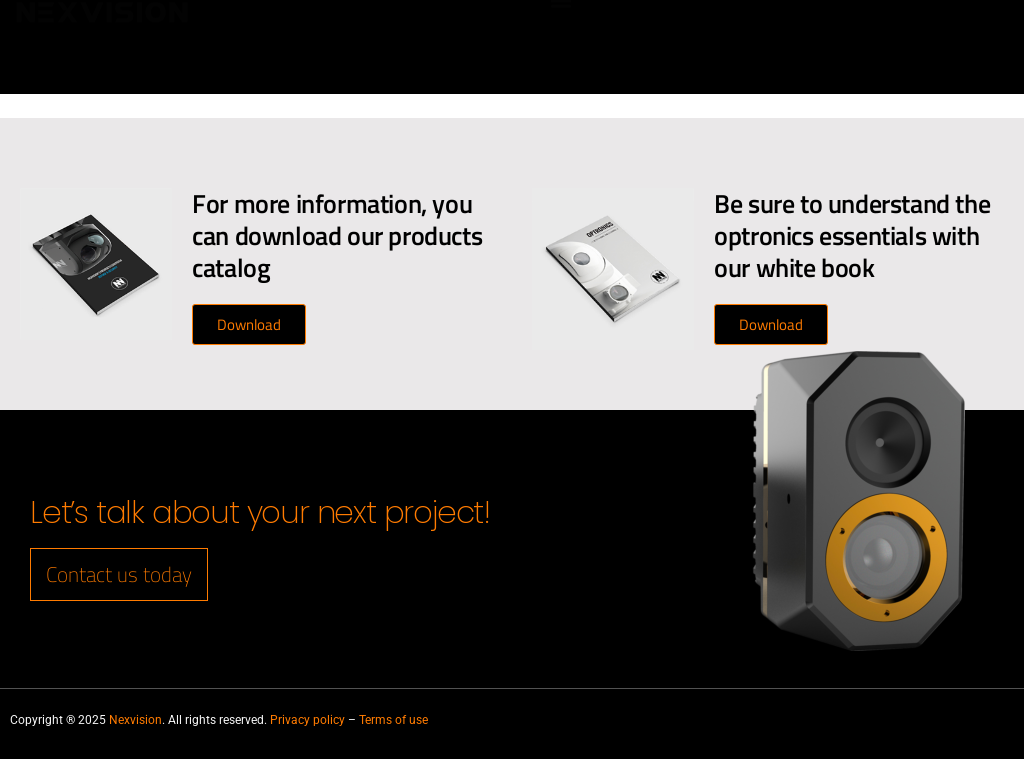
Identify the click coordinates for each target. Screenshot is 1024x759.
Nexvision (135, 720)
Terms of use (393, 720)
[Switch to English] (969, 32)
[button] (561, 20)
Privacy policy (307, 720)
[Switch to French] (969, 61)
